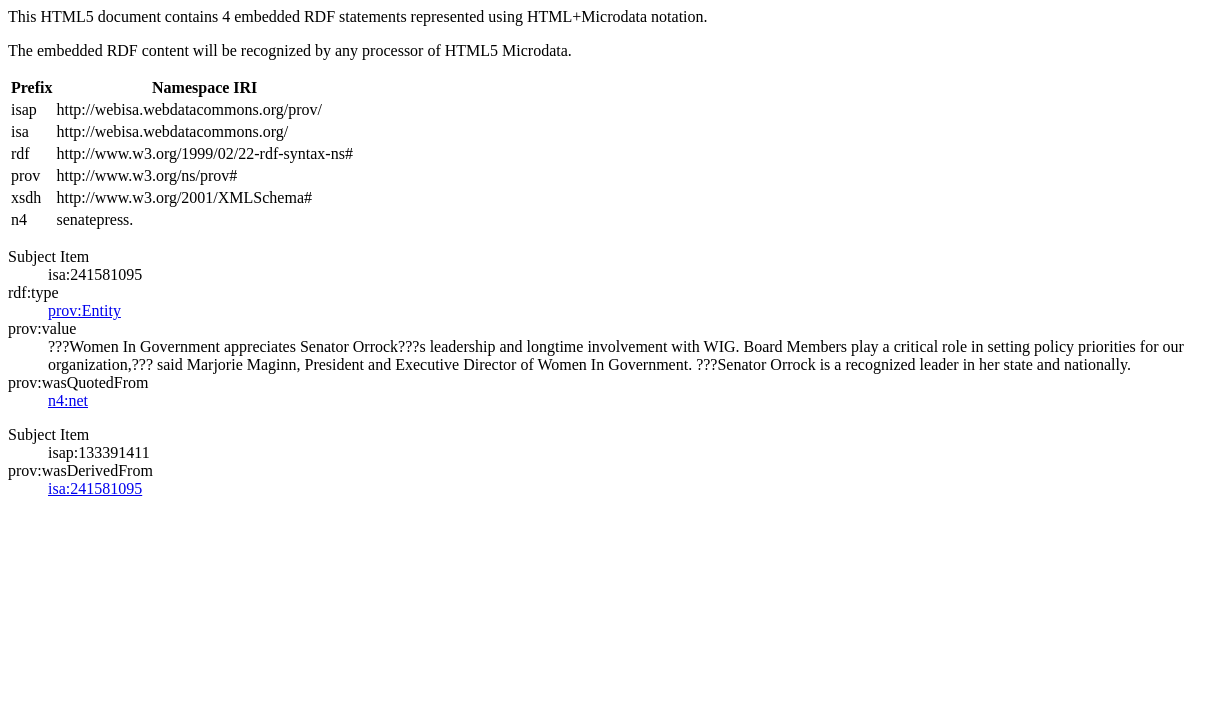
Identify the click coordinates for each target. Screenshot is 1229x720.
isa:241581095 (95, 488)
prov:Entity (84, 310)
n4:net (68, 400)
